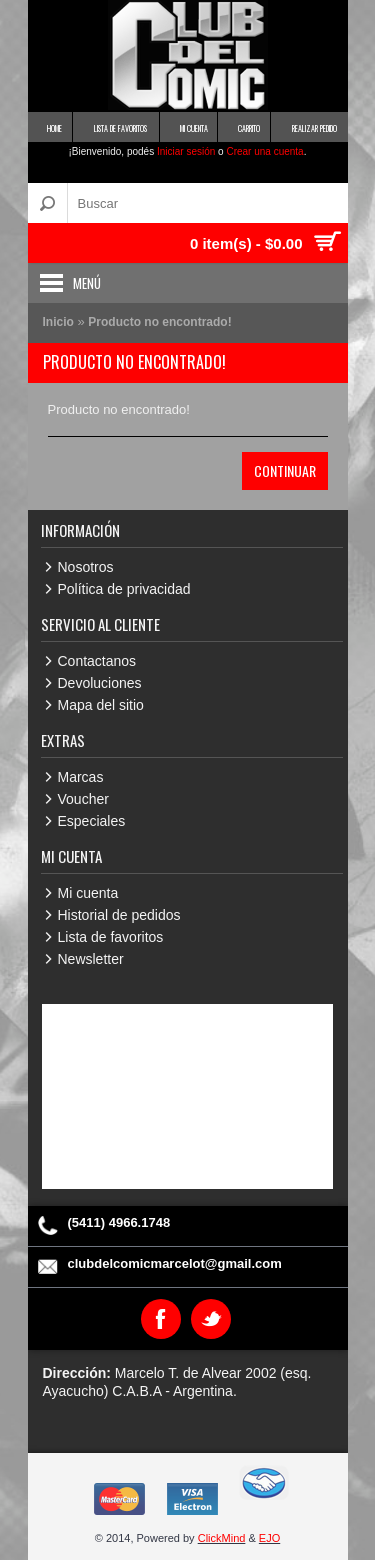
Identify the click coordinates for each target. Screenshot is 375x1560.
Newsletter (91, 959)
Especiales (92, 821)
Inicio (58, 322)
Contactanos (97, 661)
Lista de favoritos (111, 937)
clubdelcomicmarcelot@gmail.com (175, 1263)
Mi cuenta (88, 893)
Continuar (285, 470)
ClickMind (222, 1538)
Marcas (81, 777)
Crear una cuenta (264, 151)
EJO (269, 1538)
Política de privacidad (124, 589)
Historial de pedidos (119, 915)
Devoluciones (100, 683)
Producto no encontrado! (159, 322)
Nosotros (86, 567)
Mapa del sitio (101, 705)
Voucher (83, 799)
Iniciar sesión (186, 151)
